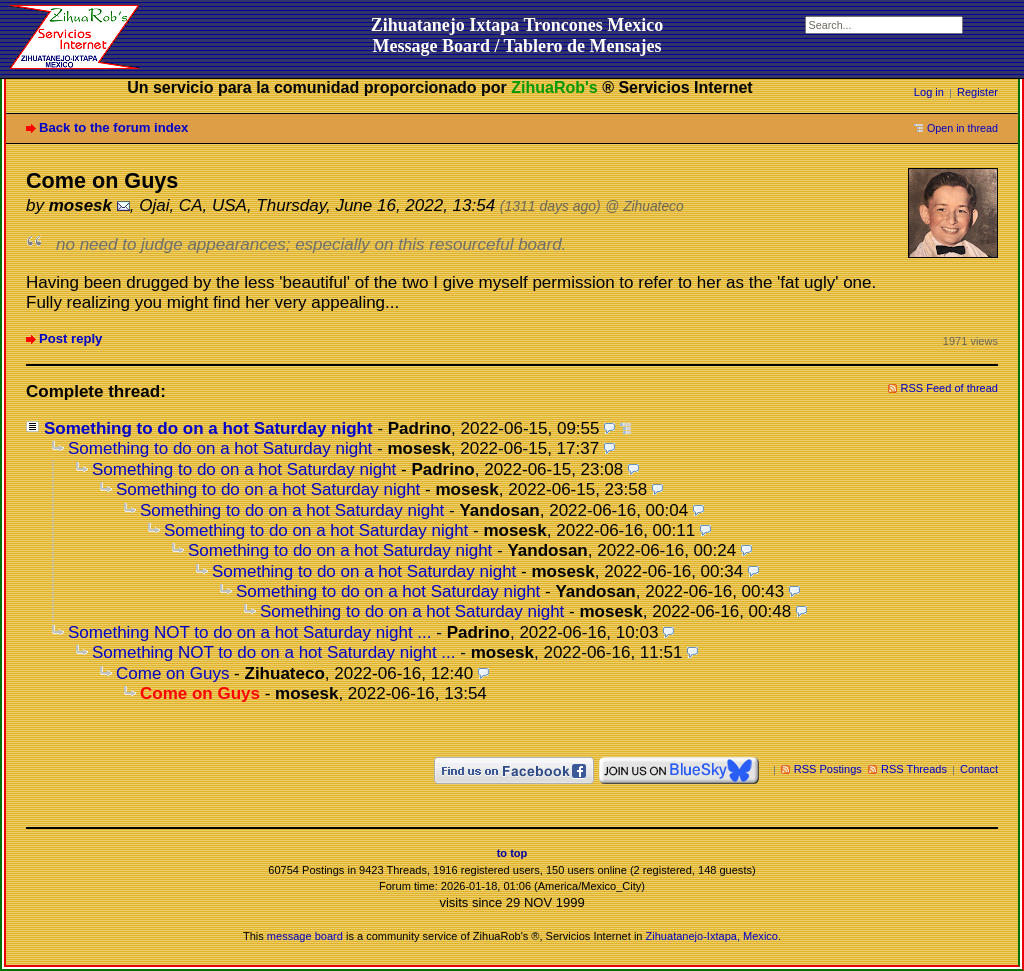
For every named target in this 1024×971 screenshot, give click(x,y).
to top (512, 853)
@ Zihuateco (644, 206)
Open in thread (962, 128)
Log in (929, 92)
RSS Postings (828, 769)
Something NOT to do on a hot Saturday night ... (250, 632)
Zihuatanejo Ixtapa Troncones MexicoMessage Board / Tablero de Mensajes (517, 35)
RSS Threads (914, 769)
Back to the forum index (113, 127)
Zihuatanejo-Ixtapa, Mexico (712, 936)
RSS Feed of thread (950, 388)
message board (305, 936)
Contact (979, 769)
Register (977, 92)
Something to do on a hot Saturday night (208, 428)
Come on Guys (172, 673)
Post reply (70, 338)
